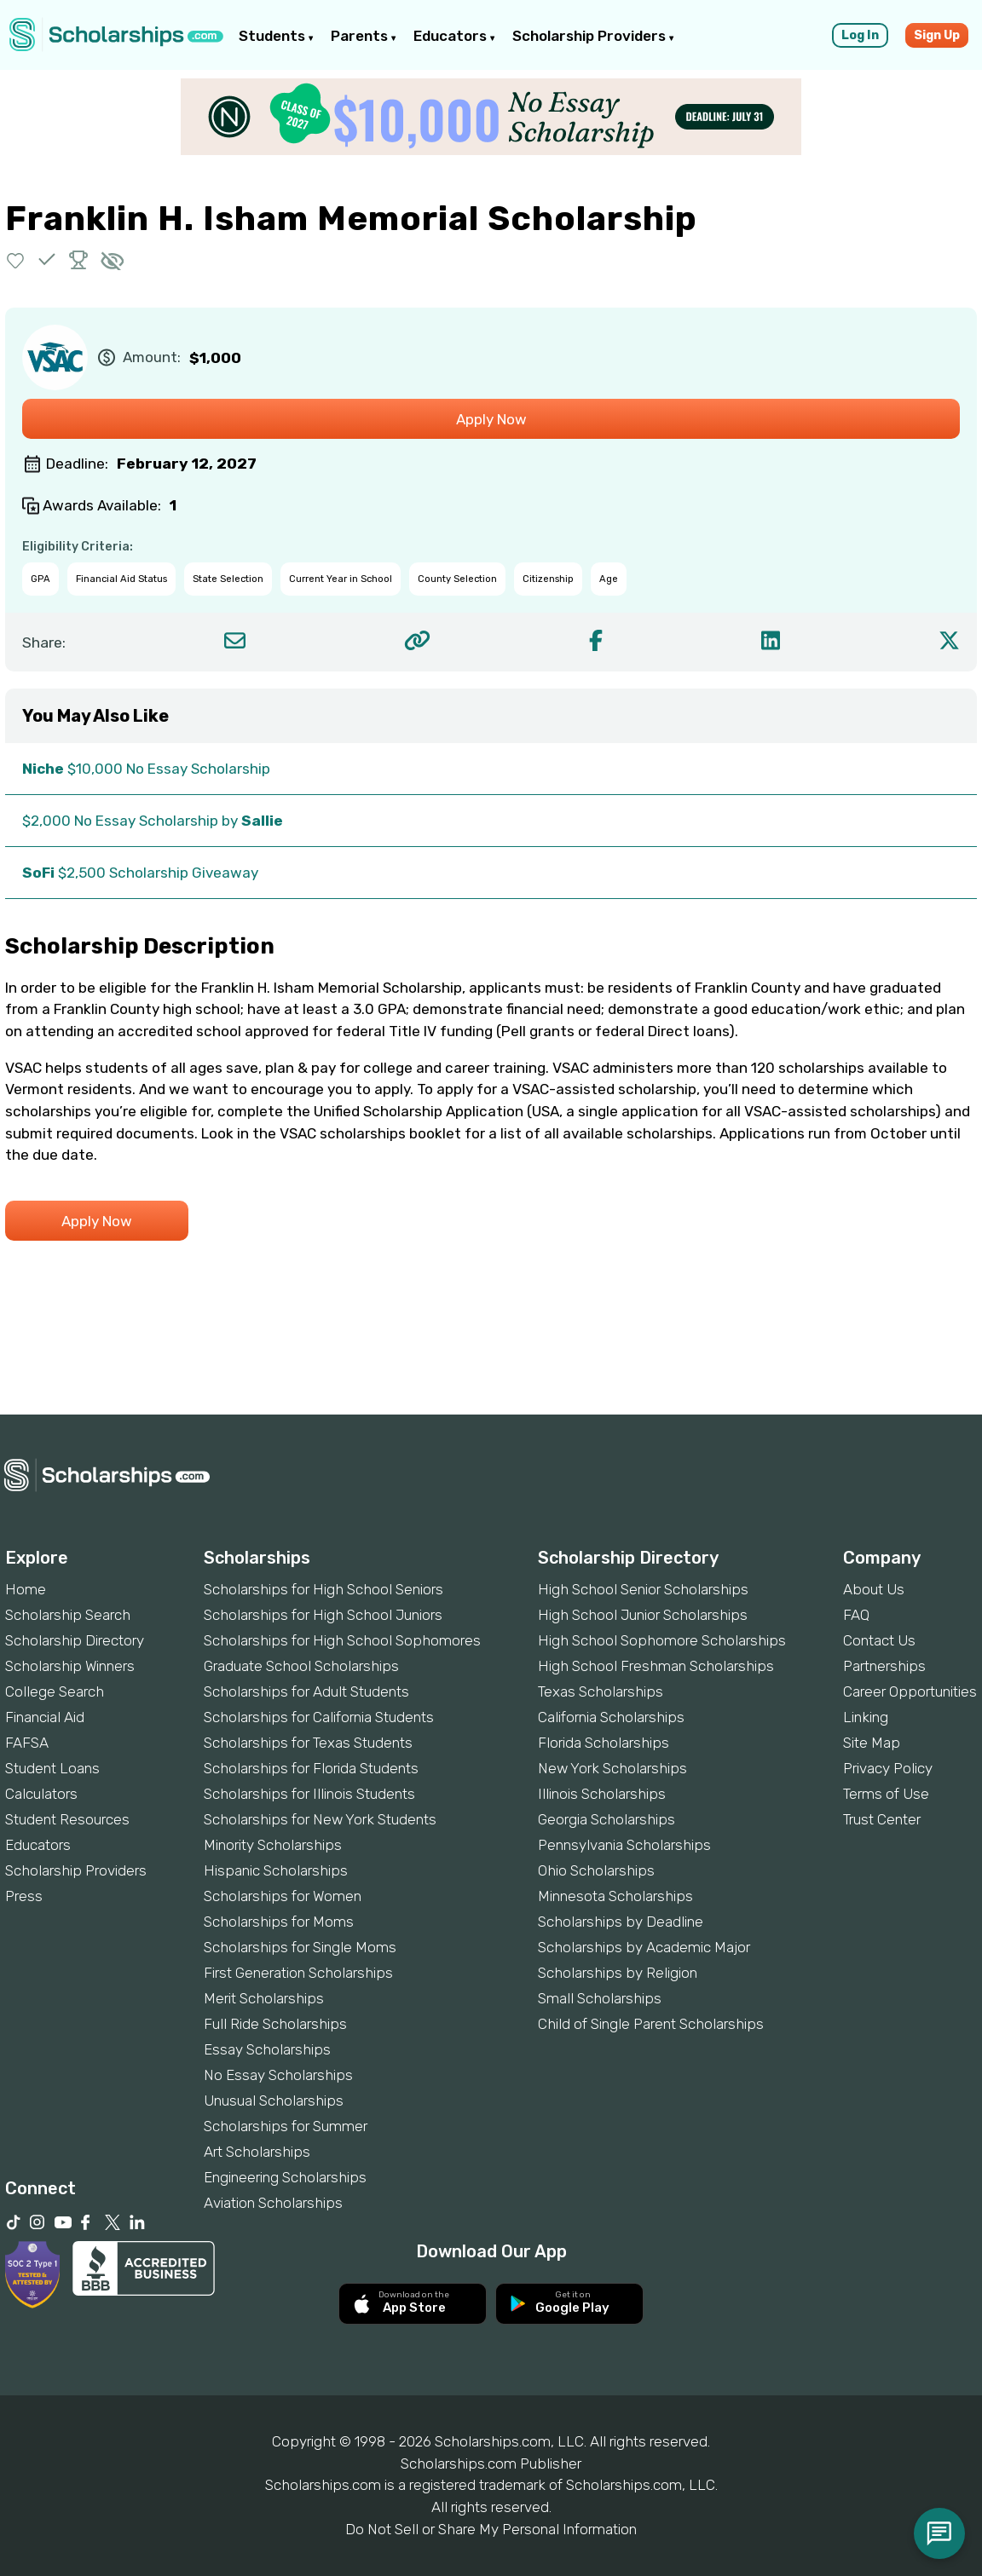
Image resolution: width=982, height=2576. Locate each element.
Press (24, 1896)
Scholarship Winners (70, 1665)
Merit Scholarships (264, 1998)
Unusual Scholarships (274, 2100)
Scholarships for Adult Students (306, 1691)
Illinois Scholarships (602, 1793)
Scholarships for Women (282, 1896)
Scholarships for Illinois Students (309, 1793)
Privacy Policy (888, 1768)
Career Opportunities (910, 1691)
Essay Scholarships (267, 2049)
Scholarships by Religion (617, 1972)
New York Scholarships (612, 1768)
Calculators (41, 1793)
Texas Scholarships (600, 1691)
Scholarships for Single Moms (300, 1947)
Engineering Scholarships (285, 2177)
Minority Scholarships (273, 1844)
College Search (54, 1691)
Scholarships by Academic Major (644, 1947)
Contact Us (879, 1640)
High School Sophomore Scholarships (662, 1640)
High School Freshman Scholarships (656, 1665)
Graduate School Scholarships (301, 1665)
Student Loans (52, 1768)
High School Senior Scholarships (643, 1589)
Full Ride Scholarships (275, 2023)
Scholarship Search (67, 1614)
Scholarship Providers (593, 35)
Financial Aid (44, 1717)
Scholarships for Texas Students (308, 1742)
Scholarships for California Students (319, 1717)
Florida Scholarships (603, 1742)
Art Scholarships (257, 2151)
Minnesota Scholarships (615, 1896)
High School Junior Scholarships (643, 1614)
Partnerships (884, 1665)
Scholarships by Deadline (620, 1921)
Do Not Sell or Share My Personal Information (491, 2529)
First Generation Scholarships (298, 1972)
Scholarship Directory (74, 1640)
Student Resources (67, 1819)
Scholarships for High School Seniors (323, 1589)
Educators (454, 35)
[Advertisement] (491, 1355)
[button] (15, 259)
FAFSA (27, 1742)
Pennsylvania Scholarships (624, 1844)
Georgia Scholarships (606, 1819)
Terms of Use (886, 1793)
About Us (873, 1589)
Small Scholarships (599, 1998)
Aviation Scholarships (273, 2202)
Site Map (871, 1742)
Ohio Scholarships (596, 1870)
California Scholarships (611, 1717)
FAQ (856, 1614)
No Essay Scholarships (278, 2074)
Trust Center (882, 1819)
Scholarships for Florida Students (311, 1768)
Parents (363, 35)
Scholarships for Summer (285, 2126)
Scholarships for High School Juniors (323, 1614)
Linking (865, 1717)
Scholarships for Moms (279, 1921)
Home (25, 1589)
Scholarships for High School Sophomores (342, 1640)
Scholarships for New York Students (320, 1819)
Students (276, 35)
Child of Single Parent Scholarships (651, 2023)
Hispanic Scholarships (276, 1870)
